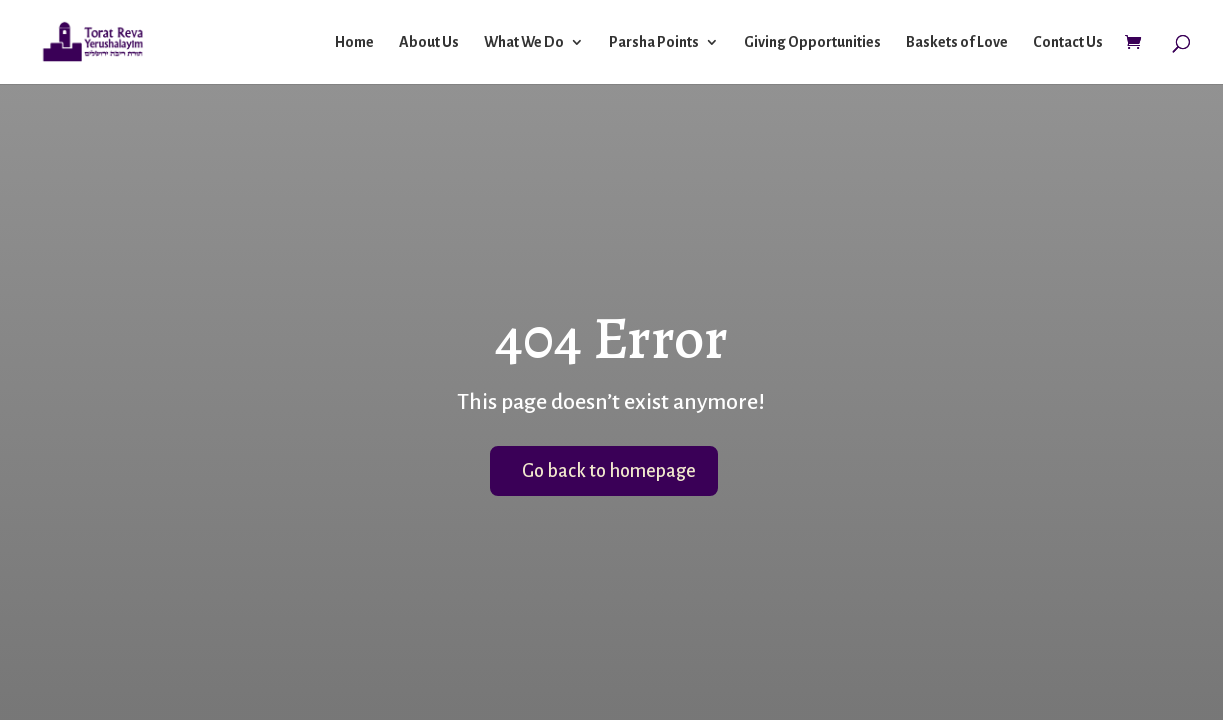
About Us (429, 42)
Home (354, 42)
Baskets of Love (957, 42)
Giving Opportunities (812, 42)
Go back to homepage (609, 471)
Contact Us (1068, 42)
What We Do (524, 42)
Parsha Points (654, 42)
